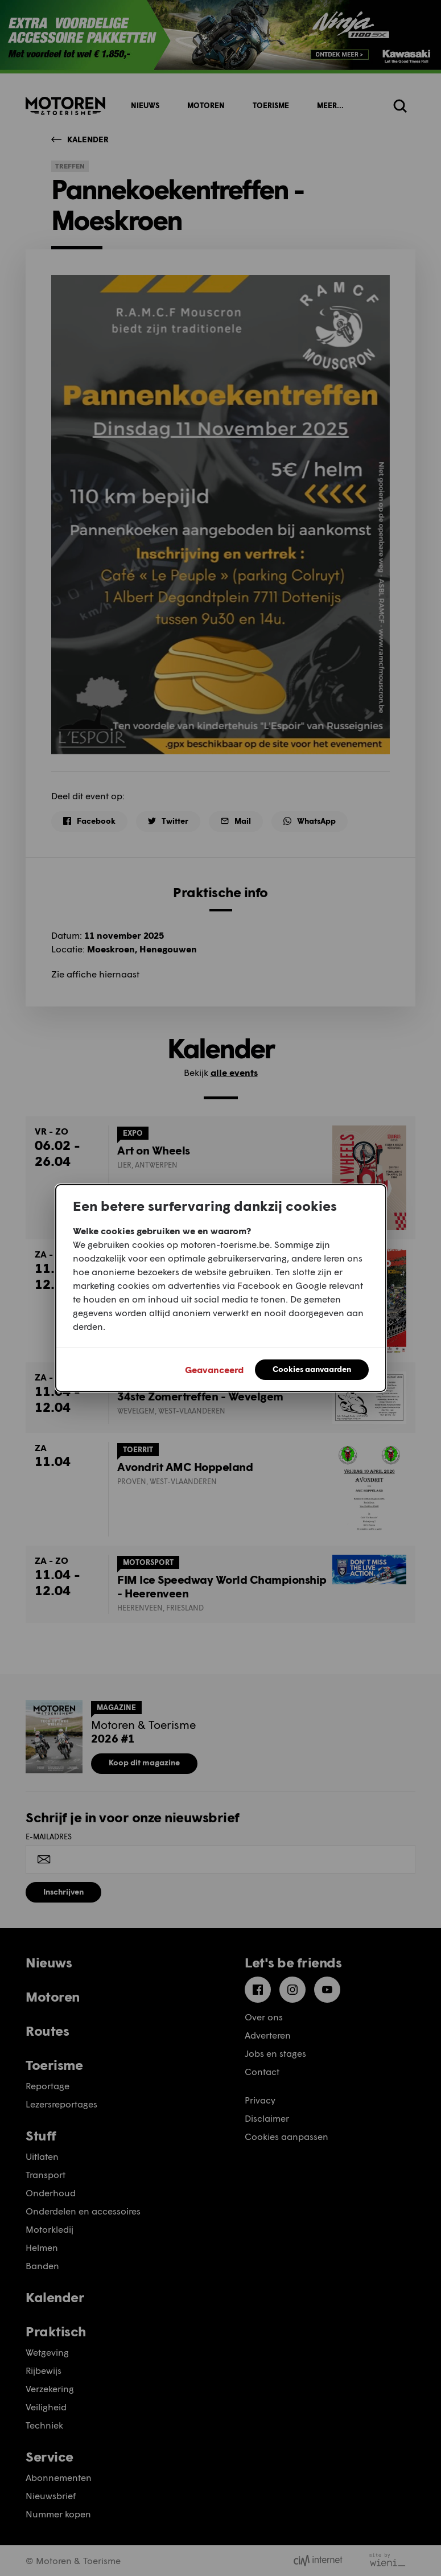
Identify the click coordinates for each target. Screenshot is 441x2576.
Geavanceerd (214, 1369)
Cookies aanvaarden (312, 1369)
